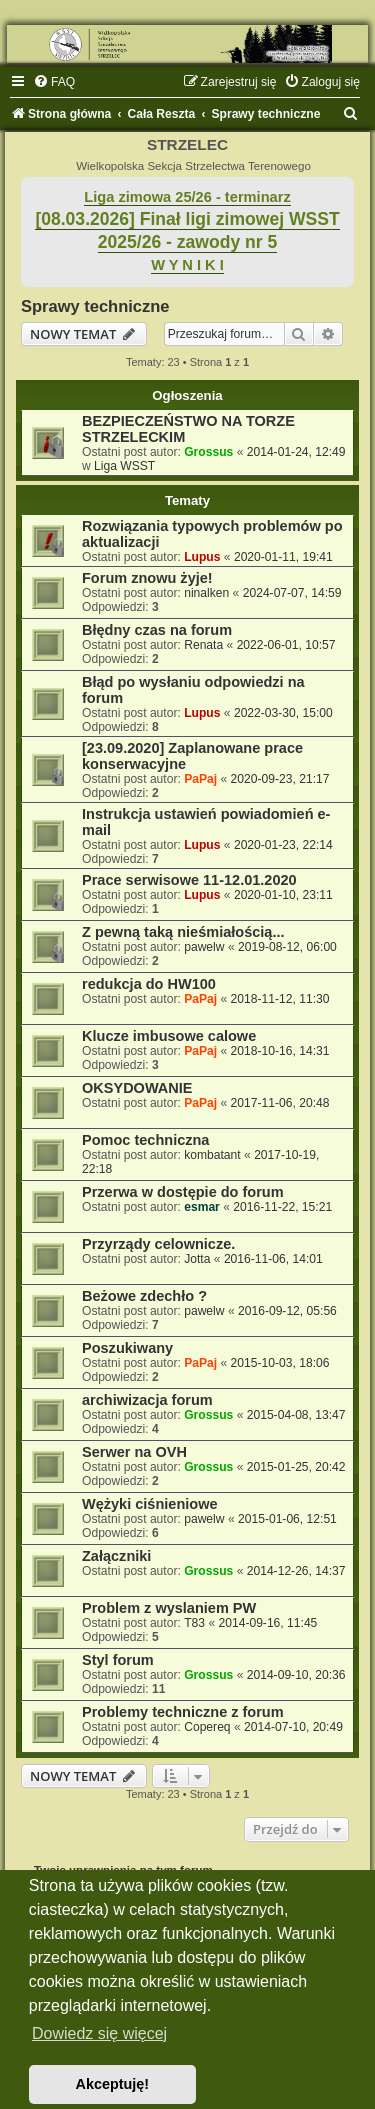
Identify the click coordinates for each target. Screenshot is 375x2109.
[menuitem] (54, 82)
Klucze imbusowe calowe (169, 1036)
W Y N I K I (187, 265)
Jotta (197, 1259)
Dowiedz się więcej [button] (99, 2033)
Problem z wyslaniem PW (169, 1608)
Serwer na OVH (134, 1452)
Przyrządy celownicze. (158, 1244)
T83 (194, 1623)
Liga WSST (124, 466)
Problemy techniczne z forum (183, 1712)
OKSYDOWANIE (137, 1088)
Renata (203, 645)
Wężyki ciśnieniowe (150, 1504)
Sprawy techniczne (95, 306)
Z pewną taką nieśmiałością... (183, 932)
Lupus (202, 557)
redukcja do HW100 (149, 984)
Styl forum (118, 1660)
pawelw (204, 947)
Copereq (207, 1727)
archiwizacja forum (147, 1400)
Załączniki (116, 1556)
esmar (202, 1207)
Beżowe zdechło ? (144, 1296)
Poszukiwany (127, 1348)
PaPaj (200, 779)
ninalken (206, 593)
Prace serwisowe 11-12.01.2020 (189, 880)
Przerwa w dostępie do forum (183, 1192)
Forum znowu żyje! (147, 578)
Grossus (208, 452)
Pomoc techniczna (145, 1140)
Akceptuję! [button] (113, 2084)
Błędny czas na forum (157, 630)
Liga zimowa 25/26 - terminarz (187, 197)
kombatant (212, 1155)
